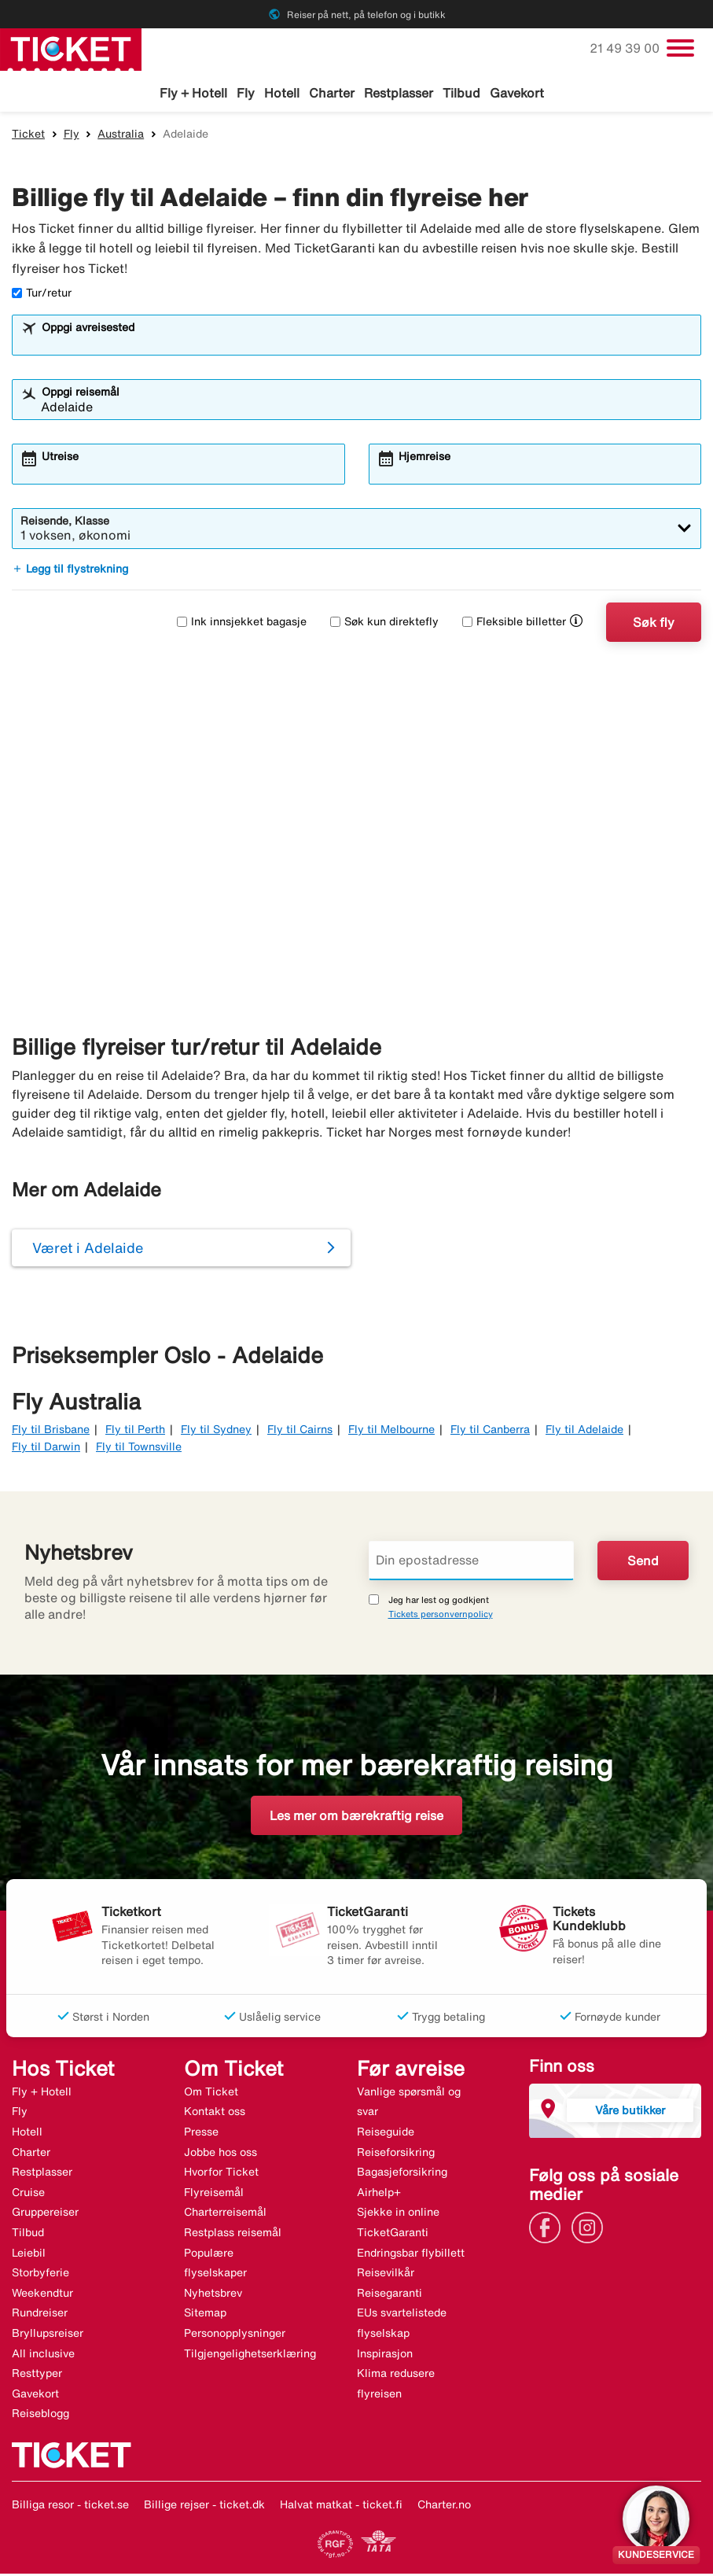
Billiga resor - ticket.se (70, 2506)
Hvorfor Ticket (221, 2174)
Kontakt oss (214, 2113)
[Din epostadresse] (472, 1563)
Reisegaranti (389, 2295)
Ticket (28, 136)
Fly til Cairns (300, 1431)
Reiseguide (385, 2133)
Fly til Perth (135, 1431)
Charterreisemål (225, 2214)
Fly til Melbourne (391, 1431)
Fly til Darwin (46, 1448)
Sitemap (205, 2314)
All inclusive (43, 2354)
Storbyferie (40, 2274)
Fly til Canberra (490, 1431)
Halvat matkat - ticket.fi (341, 2506)
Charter (332, 93)
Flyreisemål (214, 2194)
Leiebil (29, 2255)
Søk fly (653, 624)
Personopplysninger (234, 2335)
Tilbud (461, 93)
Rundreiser (40, 2314)
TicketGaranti (392, 2234)
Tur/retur (42, 294)
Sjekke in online (398, 2214)
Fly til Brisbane (51, 1431)
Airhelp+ (379, 2194)
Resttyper (37, 2375)
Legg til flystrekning (70, 571)
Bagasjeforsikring (402, 2174)
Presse (201, 2133)
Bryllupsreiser (47, 2335)
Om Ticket (211, 2093)
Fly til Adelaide (584, 1431)
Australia (120, 136)
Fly (246, 93)
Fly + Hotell (193, 93)
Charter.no (444, 2506)
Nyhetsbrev (213, 2295)
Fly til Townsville (139, 1448)
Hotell (282, 93)
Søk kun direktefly (384, 623)
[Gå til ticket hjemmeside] (70, 48)
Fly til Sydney (216, 1431)
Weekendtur (42, 2295)
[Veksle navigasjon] (680, 48)
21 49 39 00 (626, 48)
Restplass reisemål (232, 2234)
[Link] (548, 2228)
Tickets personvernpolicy (440, 1616)
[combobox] (367, 344)
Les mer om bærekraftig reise (356, 1817)
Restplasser (398, 93)
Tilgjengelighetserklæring (250, 2354)
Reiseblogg (40, 2415)
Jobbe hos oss (220, 2154)
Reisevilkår (385, 2274)
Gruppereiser (45, 2214)
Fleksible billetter (514, 623)
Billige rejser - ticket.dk (204, 2506)
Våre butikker (630, 2112)
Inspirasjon (385, 2354)
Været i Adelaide (87, 1250)
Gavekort (517, 93)
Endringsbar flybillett (411, 2255)
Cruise (28, 2194)
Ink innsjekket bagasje (242, 623)
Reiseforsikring (396, 2154)
